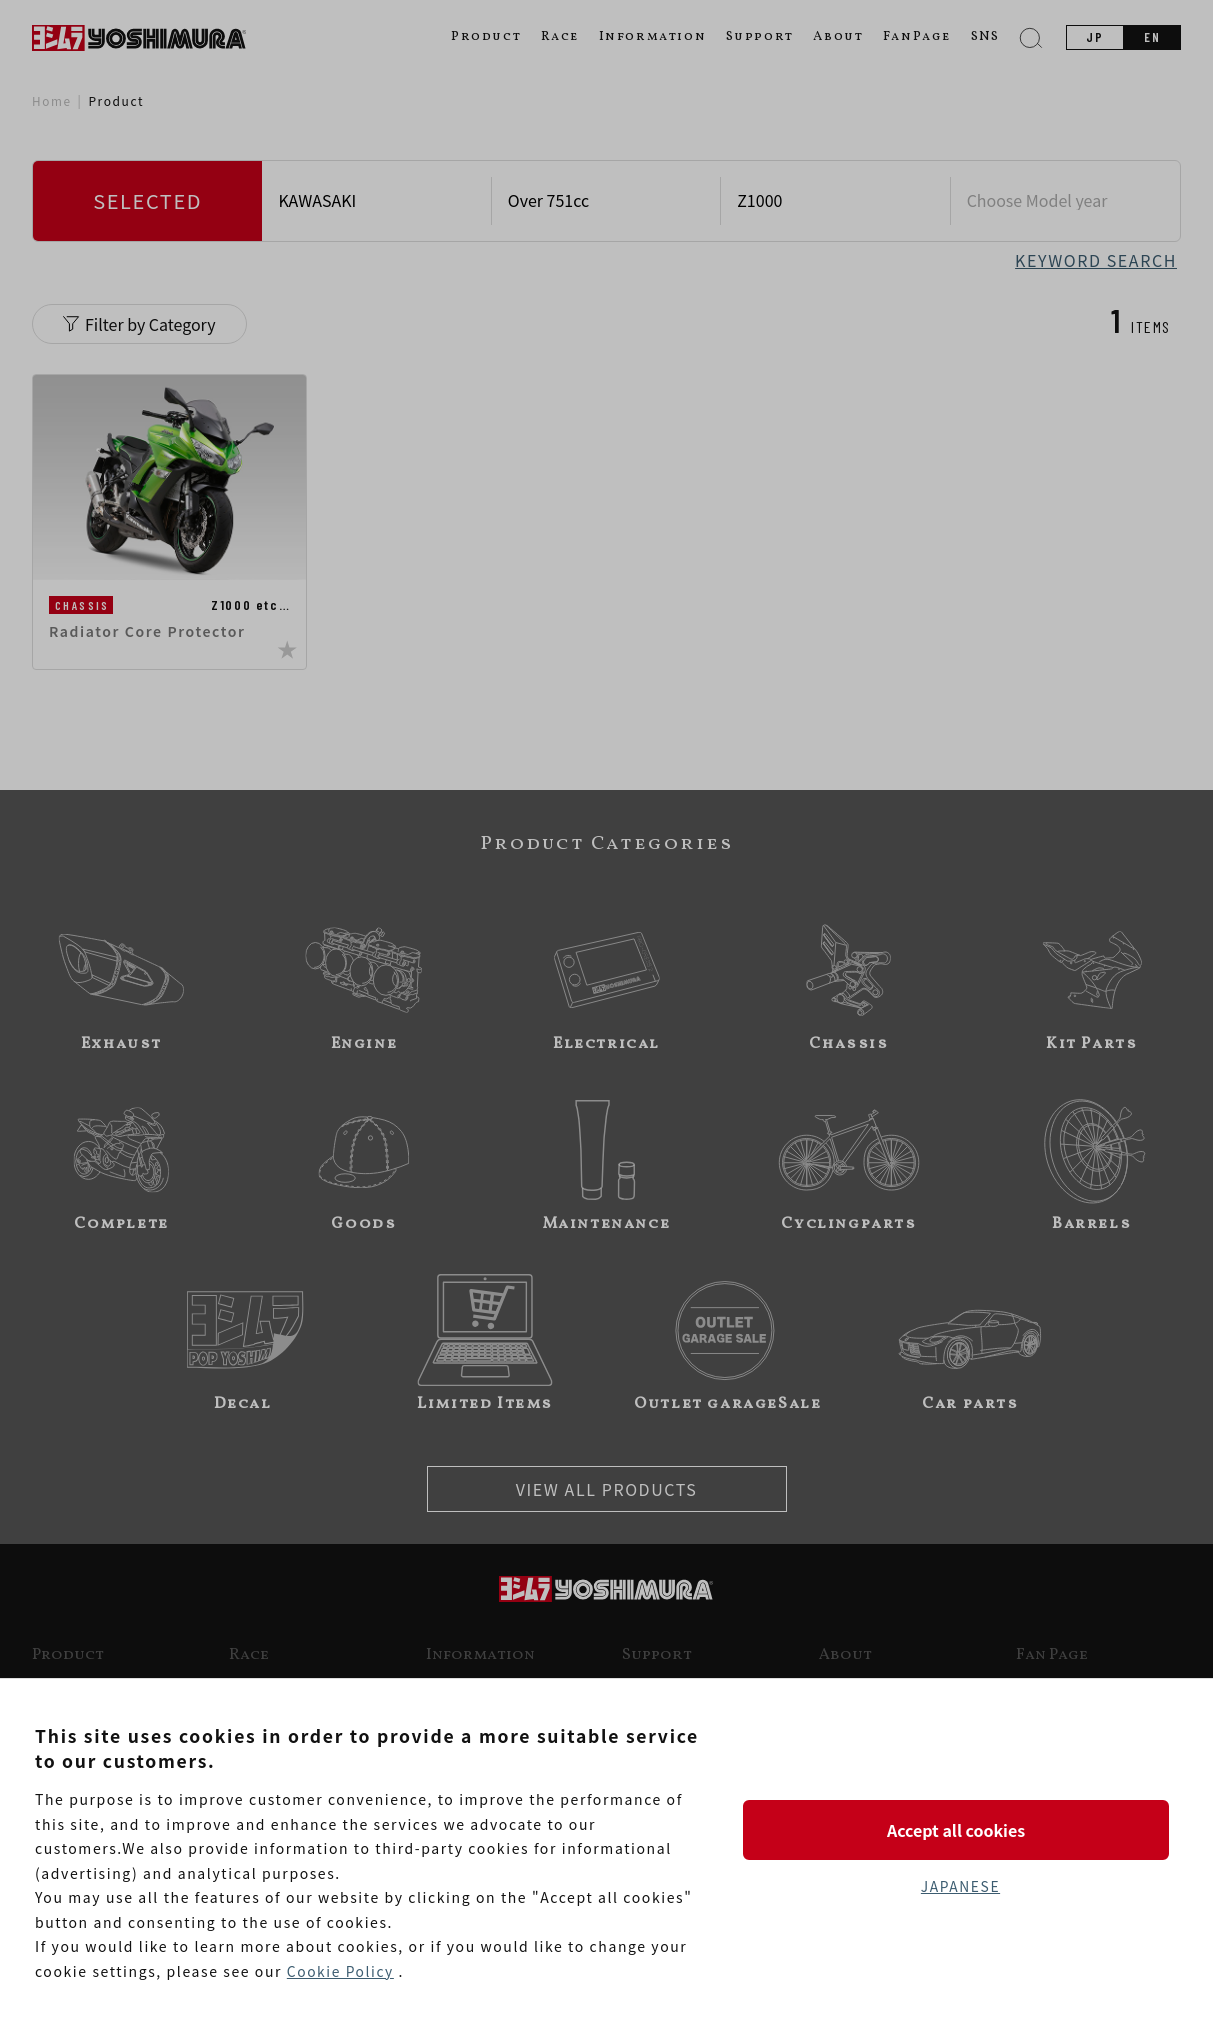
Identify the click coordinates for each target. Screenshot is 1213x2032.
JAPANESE (960, 1886)
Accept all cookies (960, 1829)
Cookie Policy (341, 1971)
